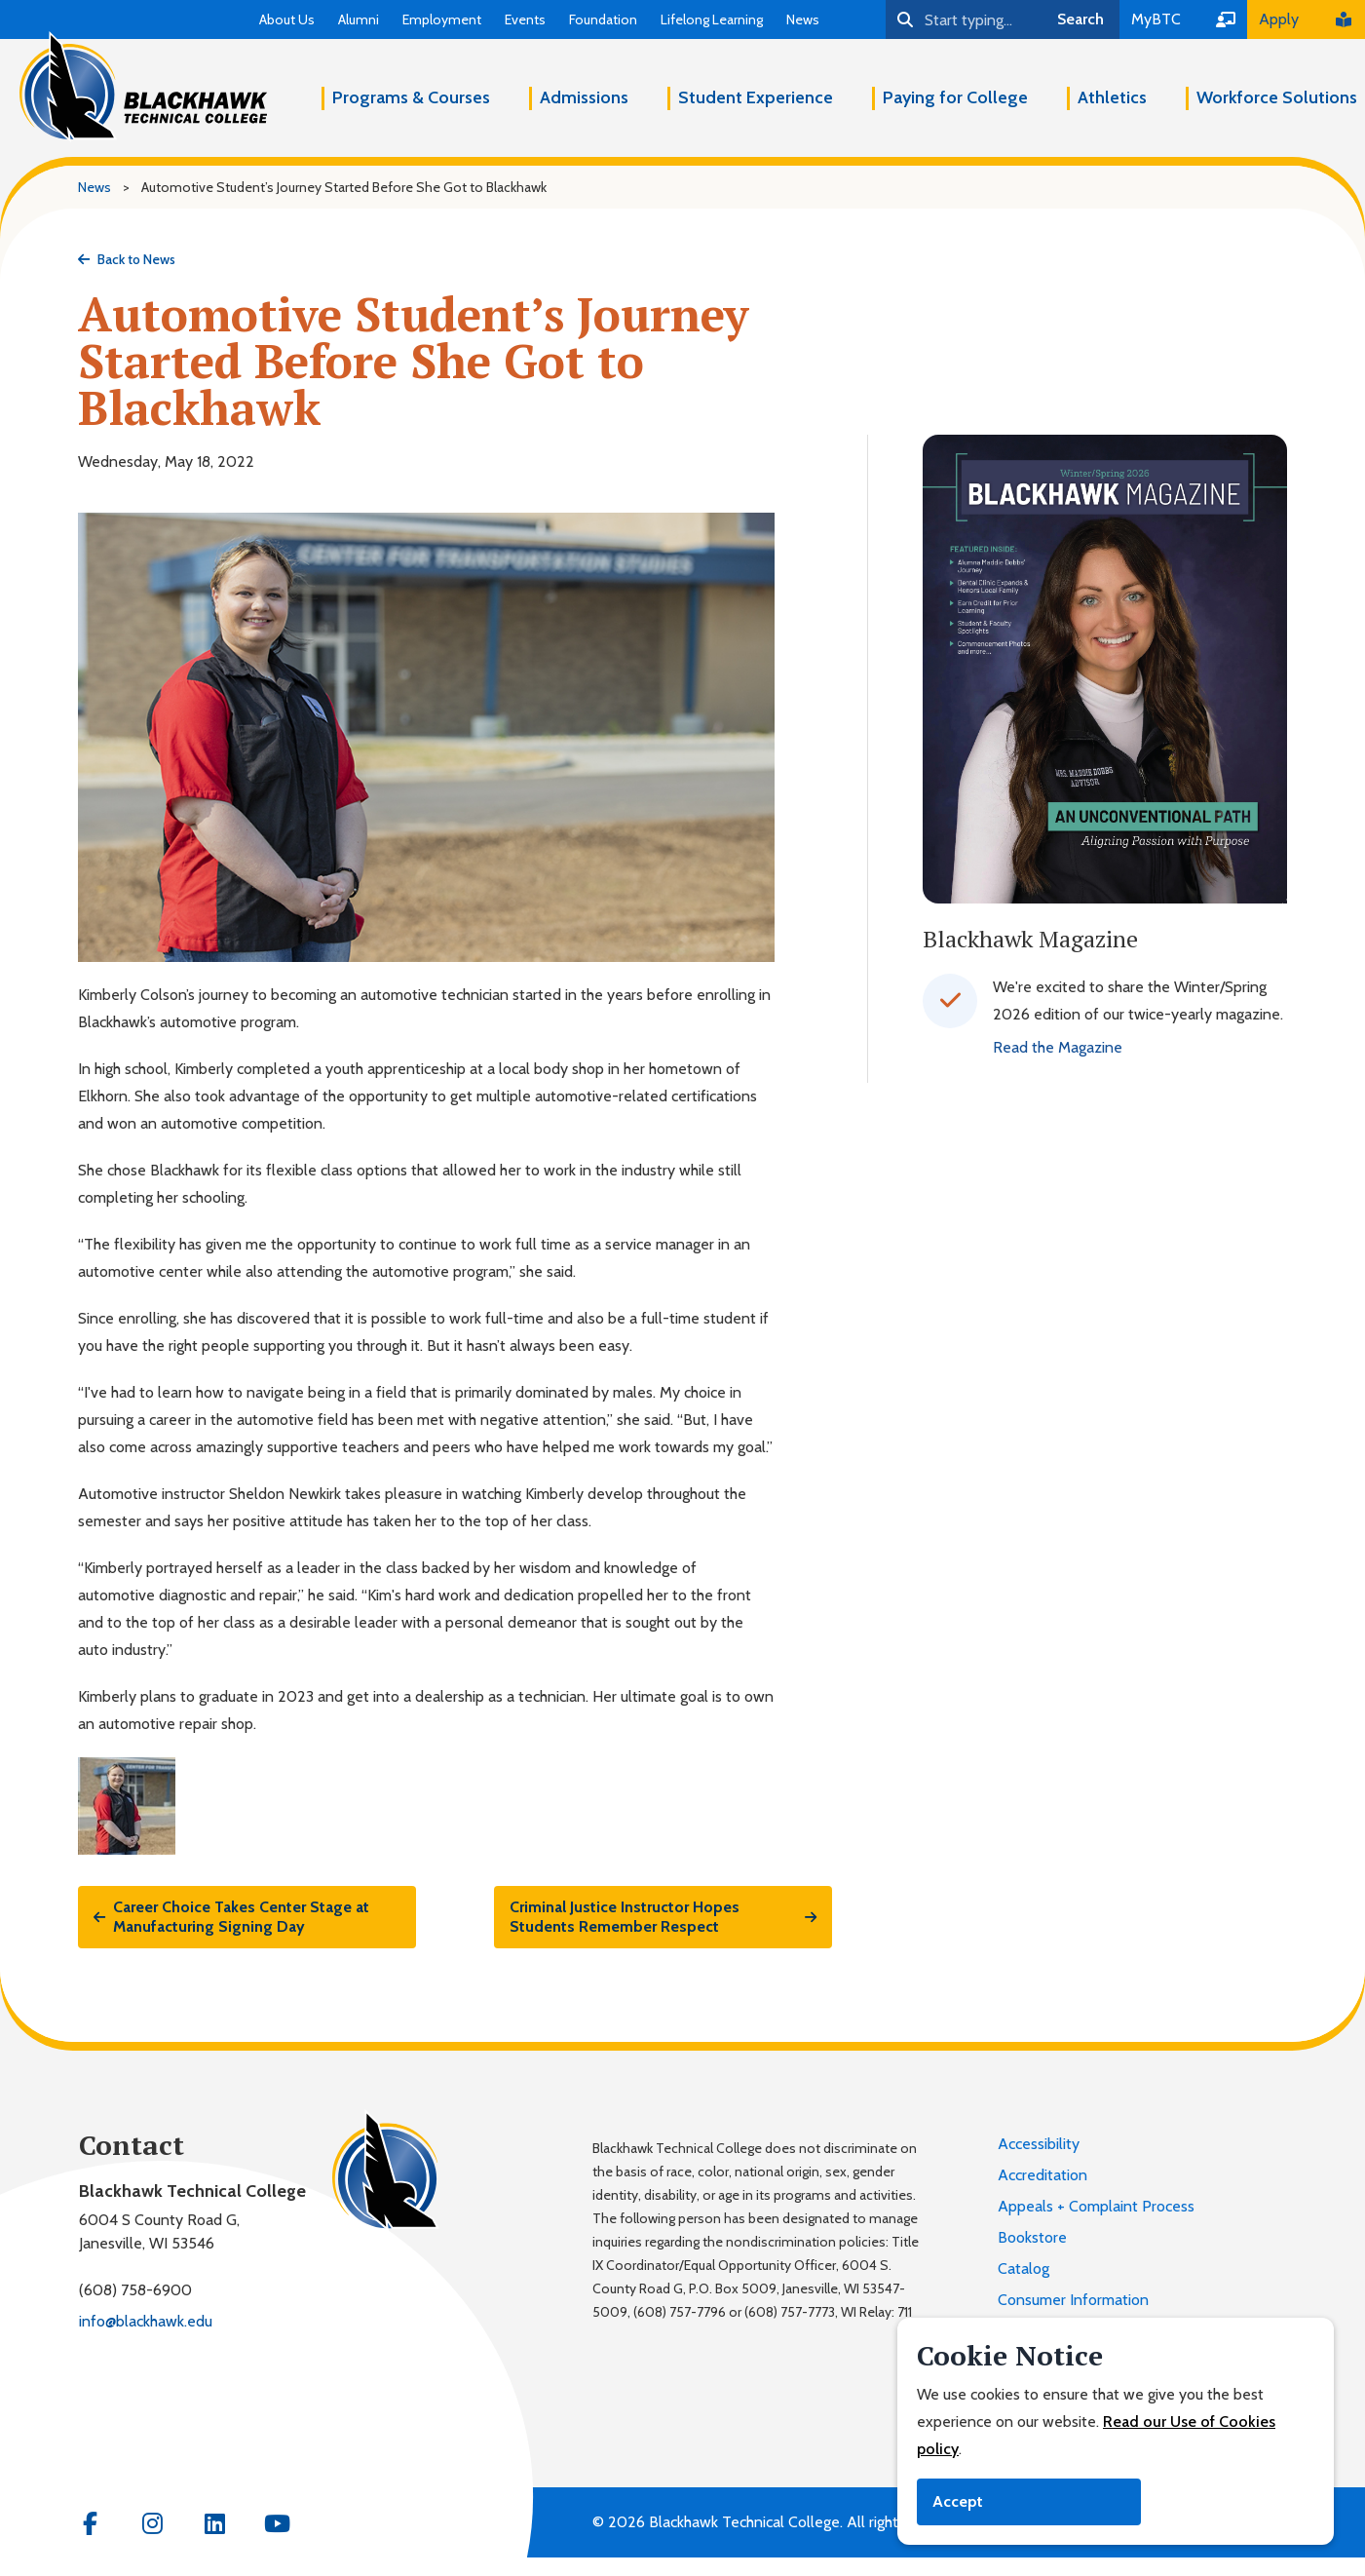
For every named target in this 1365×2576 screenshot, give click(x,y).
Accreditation (1042, 2175)
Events (525, 19)
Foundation (603, 19)
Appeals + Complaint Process (1096, 2206)
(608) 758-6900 (135, 2290)
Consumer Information (1073, 2299)
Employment (441, 19)
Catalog (1023, 2268)
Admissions (584, 97)
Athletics (1112, 97)
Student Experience (755, 97)
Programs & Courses (411, 97)
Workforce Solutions (1276, 97)
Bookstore (1032, 2237)
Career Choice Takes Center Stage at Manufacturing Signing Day (231, 1917)
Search (1080, 19)
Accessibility (1039, 2143)
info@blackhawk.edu (145, 2321)
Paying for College (955, 97)
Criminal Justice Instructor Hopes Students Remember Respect (663, 1917)
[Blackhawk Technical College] (143, 86)
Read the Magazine (1057, 1047)
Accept (957, 2501)
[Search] (964, 19)
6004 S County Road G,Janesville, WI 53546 (159, 2231)
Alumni (358, 19)
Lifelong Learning (712, 19)
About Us (287, 19)
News (802, 19)
